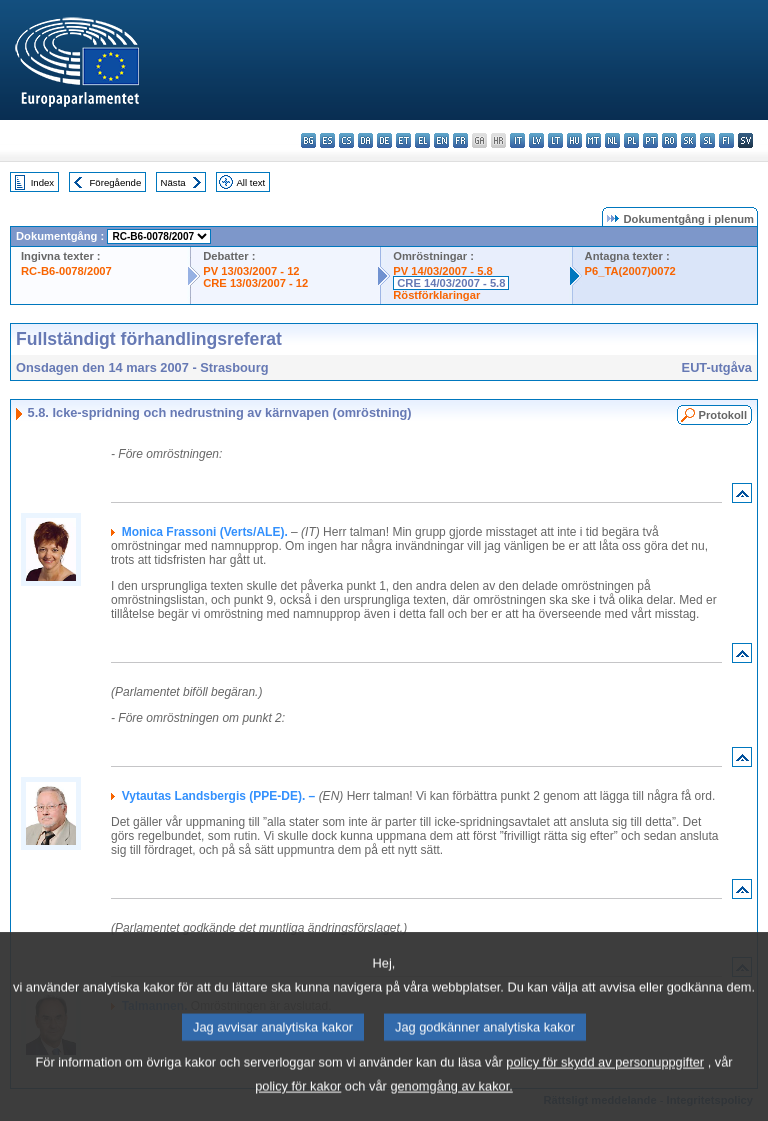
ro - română (669, 140)
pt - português (650, 140)
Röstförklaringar (436, 295)
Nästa (173, 182)
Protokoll (723, 415)
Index (42, 182)
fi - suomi (726, 140)
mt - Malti (593, 140)
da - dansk (365, 140)
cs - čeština (346, 140)
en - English (441, 140)
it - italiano (517, 140)
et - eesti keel (403, 140)
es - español (327, 140)
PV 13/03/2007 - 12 (251, 271)
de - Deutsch (384, 140)
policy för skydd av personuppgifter (605, 1087)
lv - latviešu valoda (536, 140)
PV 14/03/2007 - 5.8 (443, 271)
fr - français (460, 140)
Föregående (116, 182)
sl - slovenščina (707, 140)
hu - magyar (574, 140)
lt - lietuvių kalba (555, 140)
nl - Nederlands (612, 140)
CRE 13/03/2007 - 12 (255, 283)
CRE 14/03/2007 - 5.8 (451, 283)
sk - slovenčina (688, 140)
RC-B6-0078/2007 (66, 271)
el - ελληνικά (422, 140)
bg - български (308, 140)
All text (250, 182)
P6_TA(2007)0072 (630, 271)
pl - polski (631, 140)
